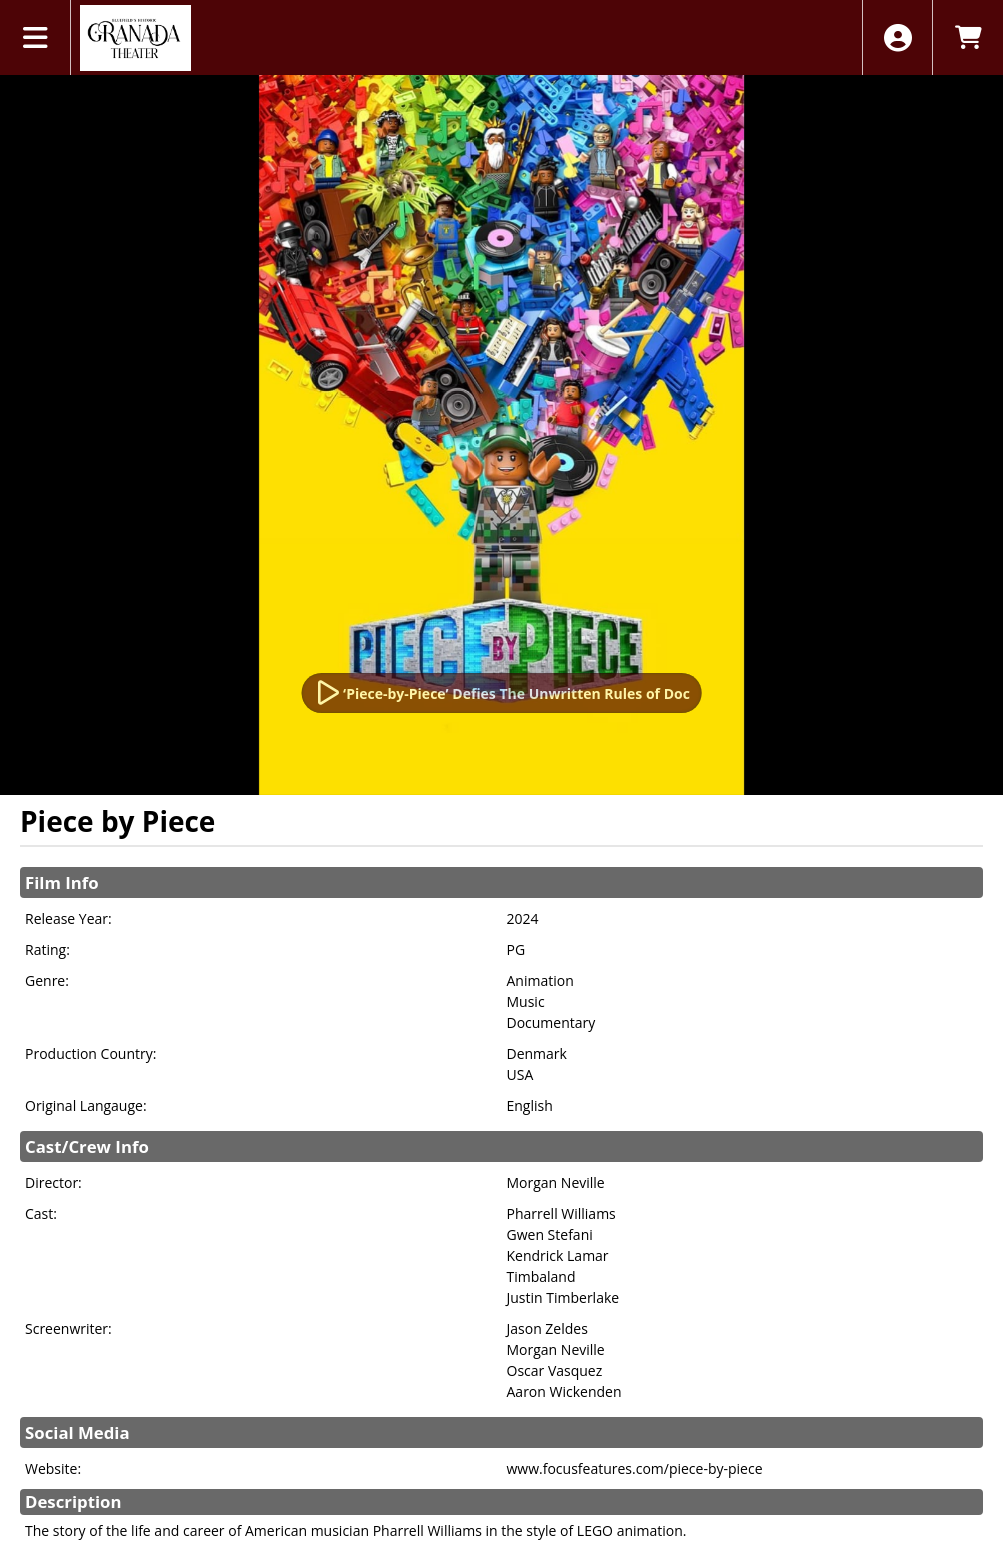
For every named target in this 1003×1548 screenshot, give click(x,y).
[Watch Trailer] (501, 693)
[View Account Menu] (897, 37)
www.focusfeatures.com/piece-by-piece (635, 1468)
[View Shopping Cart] (967, 37)
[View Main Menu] (35, 37)
